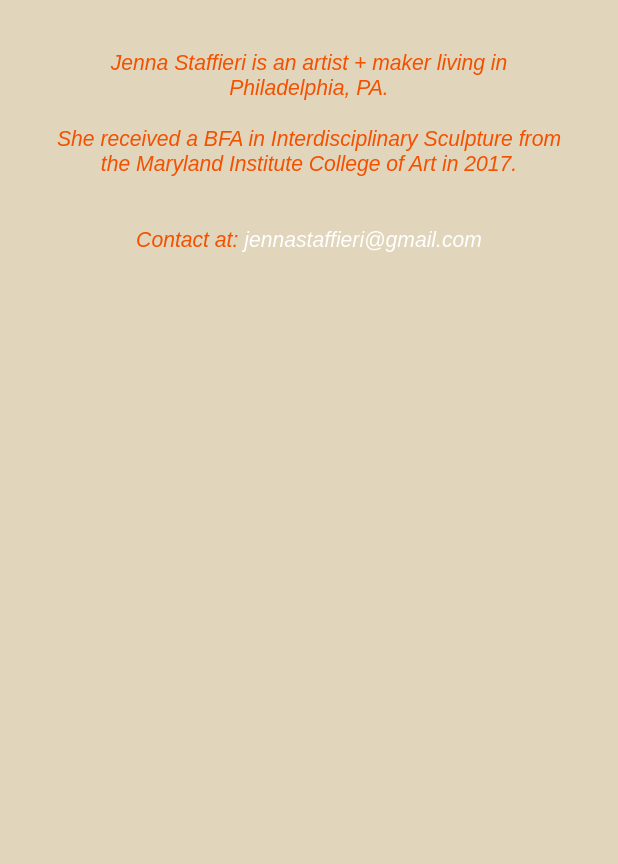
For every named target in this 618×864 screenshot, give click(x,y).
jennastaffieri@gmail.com (363, 239)
